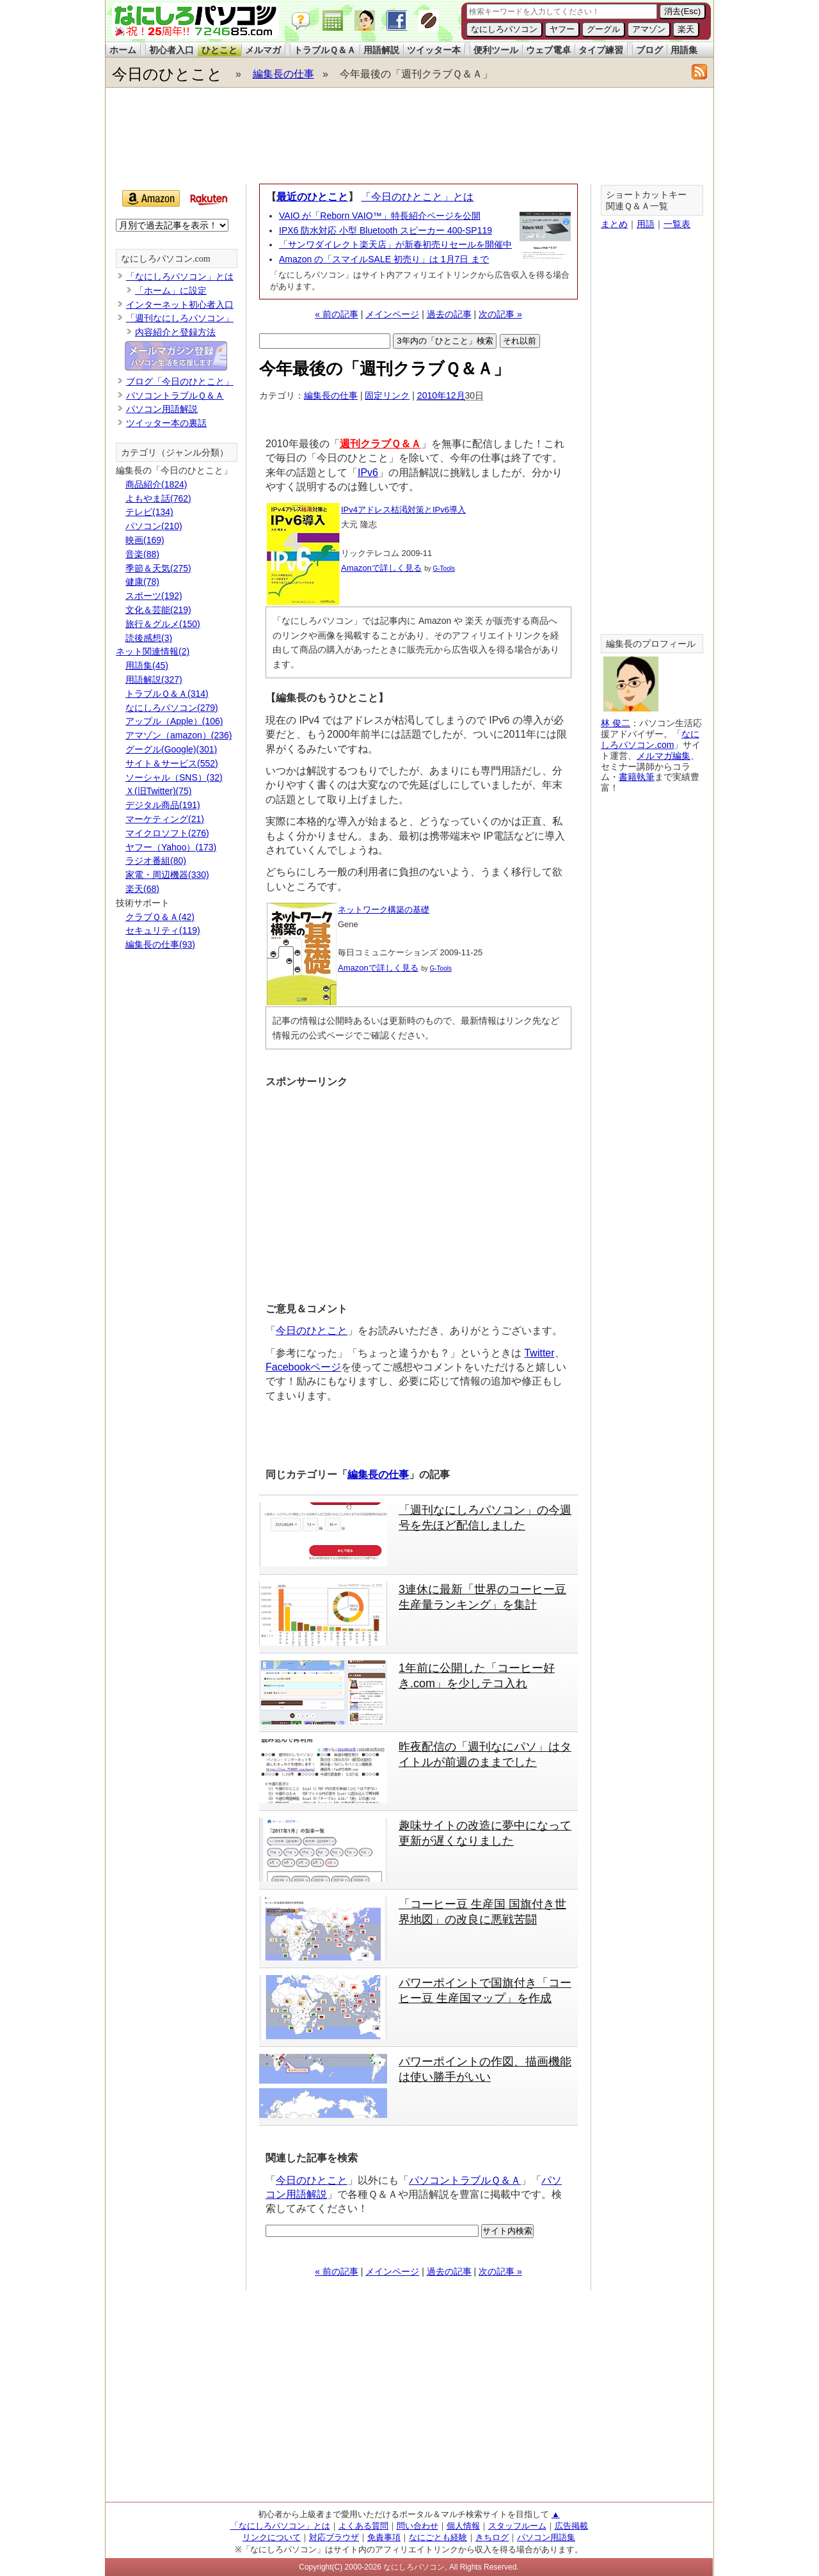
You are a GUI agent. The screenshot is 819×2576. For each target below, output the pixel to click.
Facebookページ (303, 1367)
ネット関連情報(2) (152, 651)
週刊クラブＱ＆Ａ (380, 443)
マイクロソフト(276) (167, 833)
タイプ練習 (600, 50)
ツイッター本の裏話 (166, 423)
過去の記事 (449, 314)
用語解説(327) (153, 679)
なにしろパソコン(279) (171, 708)
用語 (646, 224)
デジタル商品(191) (162, 805)
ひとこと (219, 50)
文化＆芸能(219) (158, 610)
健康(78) (142, 581)
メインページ (392, 314)
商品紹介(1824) (156, 484)
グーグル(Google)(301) (171, 749)
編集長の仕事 (283, 73)
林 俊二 (615, 723)
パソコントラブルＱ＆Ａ (465, 2180)
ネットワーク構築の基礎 (383, 909)
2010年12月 (441, 395)
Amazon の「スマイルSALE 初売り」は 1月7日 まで (384, 259)
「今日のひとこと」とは (417, 196)
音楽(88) (142, 554)
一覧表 (677, 224)
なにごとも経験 (438, 2537)
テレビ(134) (149, 512)
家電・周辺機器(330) (167, 875)
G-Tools (444, 568)
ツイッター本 (434, 50)
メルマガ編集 (663, 756)
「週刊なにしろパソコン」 (180, 318)
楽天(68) (142, 889)
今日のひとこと (167, 74)
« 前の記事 (336, 314)
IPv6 (368, 472)
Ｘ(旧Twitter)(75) (158, 791)
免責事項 (384, 2537)
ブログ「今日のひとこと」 (180, 381)
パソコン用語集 (546, 2537)
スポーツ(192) (153, 596)
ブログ (649, 50)
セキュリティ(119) (162, 930)
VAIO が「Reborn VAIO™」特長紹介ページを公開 (380, 216)
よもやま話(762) (158, 498)
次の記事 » (500, 314)
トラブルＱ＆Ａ (325, 50)
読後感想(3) (148, 638)
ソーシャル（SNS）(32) (174, 777)
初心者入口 (171, 50)
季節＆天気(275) (158, 568)
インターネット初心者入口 (180, 304)
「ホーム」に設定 (171, 290)
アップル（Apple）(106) (174, 721)
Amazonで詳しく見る (381, 568)
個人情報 (463, 2526)
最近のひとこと (312, 196)
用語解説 (381, 50)
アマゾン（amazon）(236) (178, 735)
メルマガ (263, 50)
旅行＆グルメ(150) (162, 624)
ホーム (122, 50)
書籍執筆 (637, 777)
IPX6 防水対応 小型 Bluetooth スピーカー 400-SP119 (385, 230)
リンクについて (272, 2537)
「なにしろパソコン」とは (180, 276)
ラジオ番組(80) (155, 860)
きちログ (492, 2537)
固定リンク (387, 395)
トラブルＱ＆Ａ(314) (167, 693)
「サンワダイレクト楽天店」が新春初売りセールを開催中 (395, 244)
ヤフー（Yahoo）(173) (170, 847)
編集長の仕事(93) (160, 944)
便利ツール (495, 50)
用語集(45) (146, 665)
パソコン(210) (153, 526)
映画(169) (144, 540)
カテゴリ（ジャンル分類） (174, 452)
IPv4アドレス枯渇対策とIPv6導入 (403, 509)
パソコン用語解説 (162, 409)
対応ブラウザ (334, 2537)
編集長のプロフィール (651, 644)
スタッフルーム (517, 2526)
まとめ (614, 224)
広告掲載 (571, 2526)
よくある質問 (363, 2526)
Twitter (539, 1353)
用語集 (684, 50)
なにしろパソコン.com (166, 259)
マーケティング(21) (164, 819)
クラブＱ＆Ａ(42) (160, 917)
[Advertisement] (409, 135)
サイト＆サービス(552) (171, 763)
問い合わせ (417, 2526)
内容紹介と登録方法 (175, 332)
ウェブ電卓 (548, 50)
